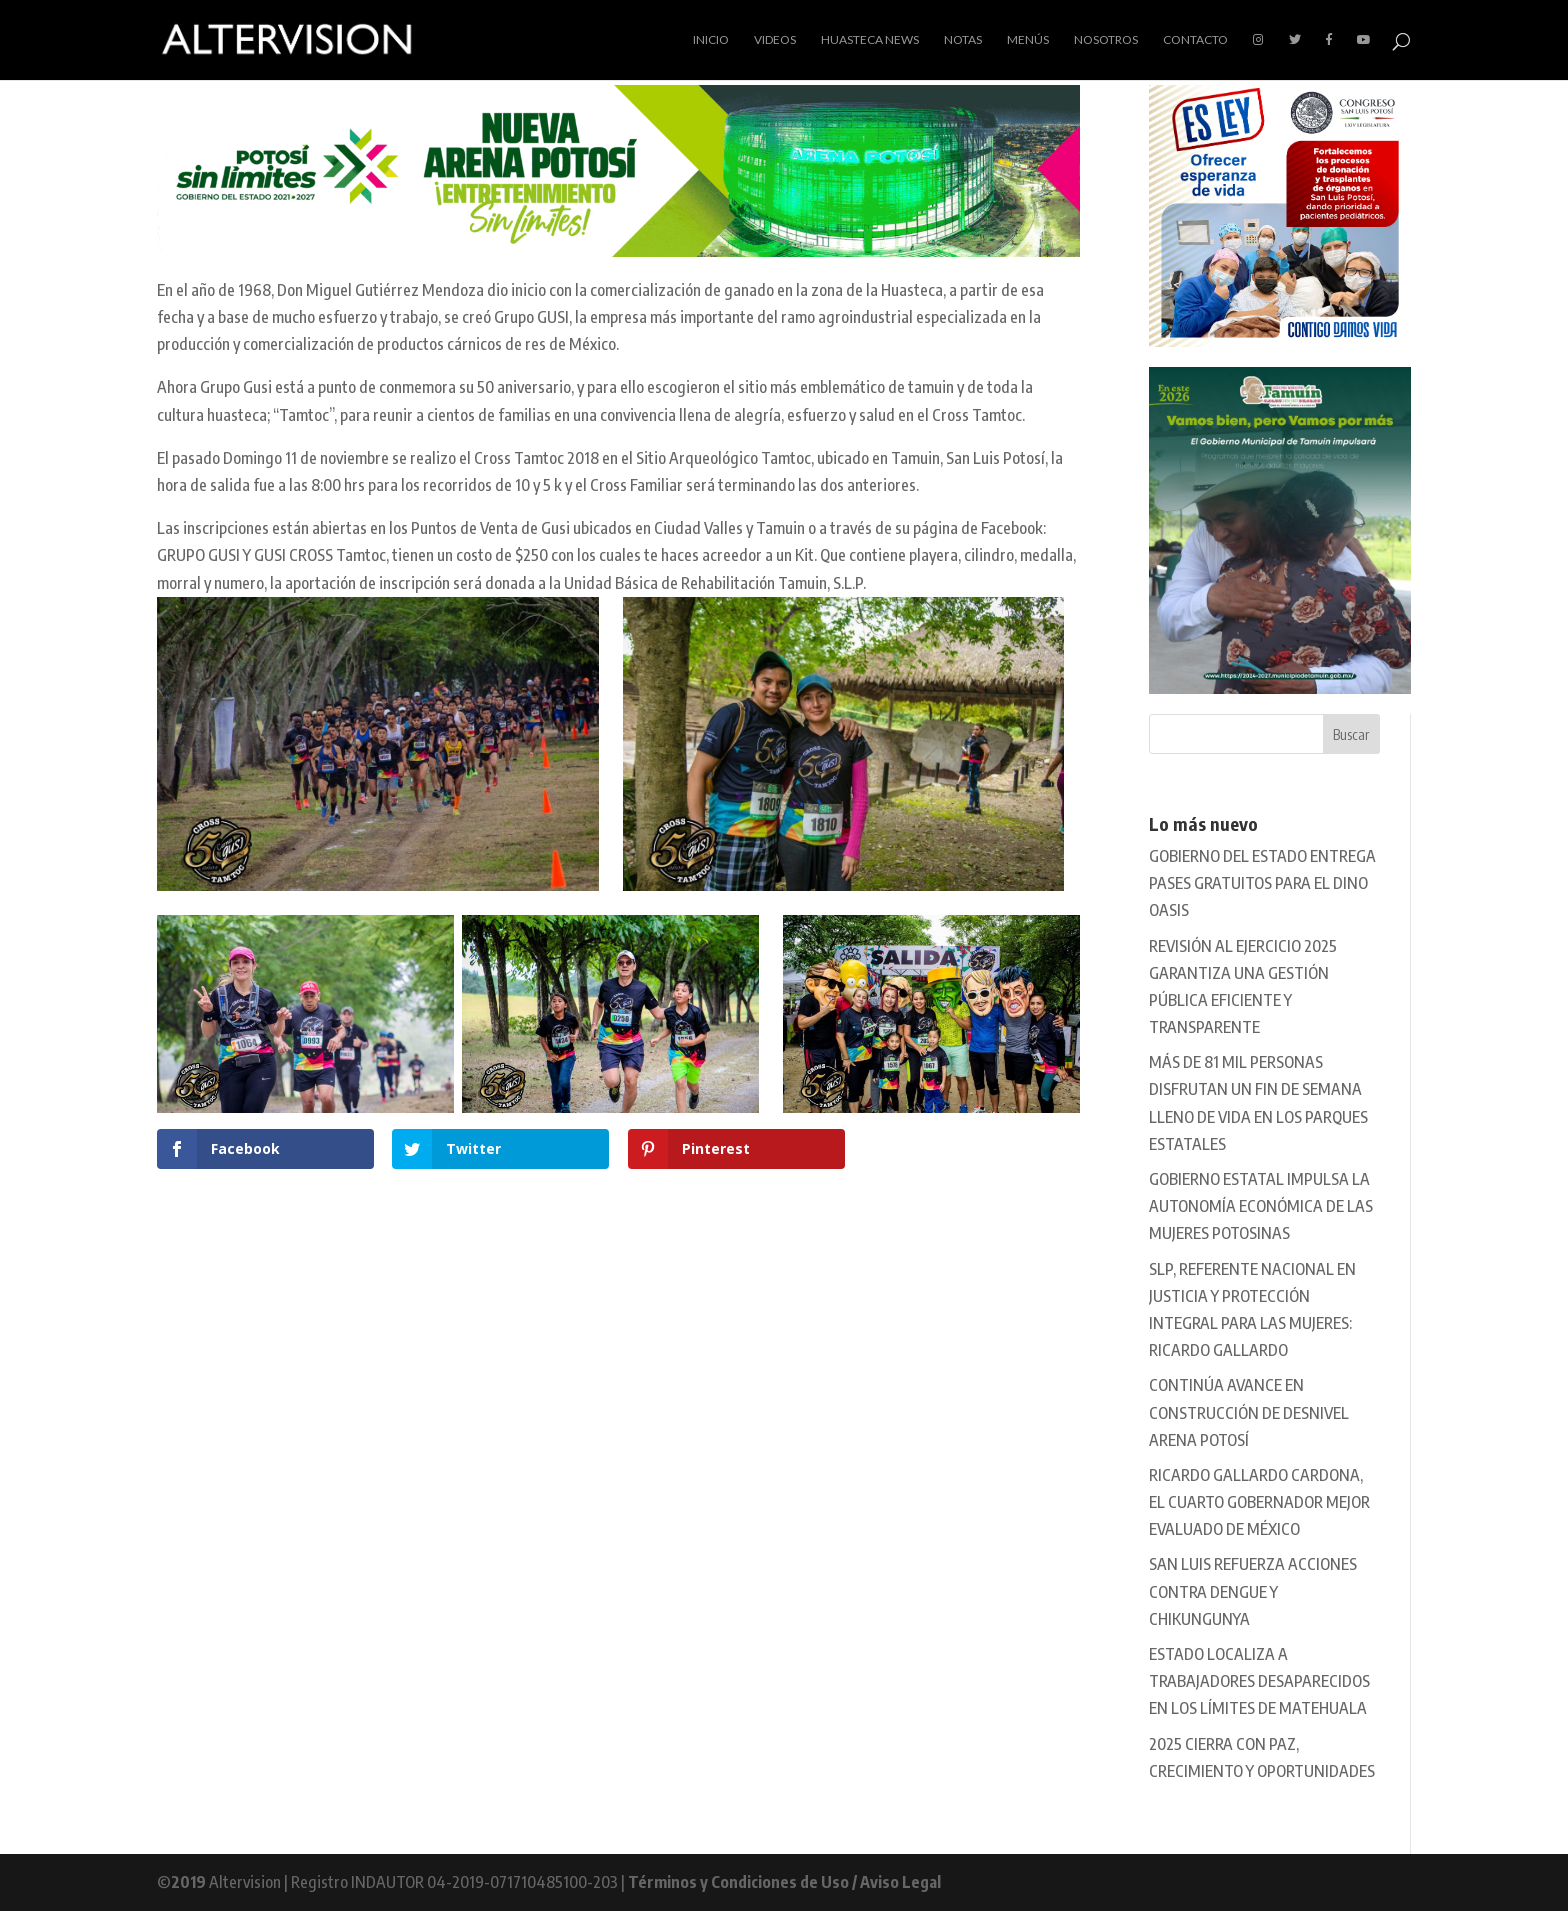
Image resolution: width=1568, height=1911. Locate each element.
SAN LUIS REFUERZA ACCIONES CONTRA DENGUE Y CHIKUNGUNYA (1253, 1591)
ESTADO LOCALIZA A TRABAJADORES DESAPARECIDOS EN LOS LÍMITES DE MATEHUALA (1259, 1681)
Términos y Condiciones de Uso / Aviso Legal (784, 1882)
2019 (188, 1882)
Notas (963, 40)
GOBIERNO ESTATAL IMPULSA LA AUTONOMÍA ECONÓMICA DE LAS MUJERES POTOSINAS (1261, 1206)
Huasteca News (870, 40)
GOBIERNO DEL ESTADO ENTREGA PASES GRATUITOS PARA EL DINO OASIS (1262, 883)
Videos (775, 40)
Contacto (1195, 40)
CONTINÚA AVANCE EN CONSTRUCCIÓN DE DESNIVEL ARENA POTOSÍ (1249, 1412)
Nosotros (1106, 40)
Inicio (711, 40)
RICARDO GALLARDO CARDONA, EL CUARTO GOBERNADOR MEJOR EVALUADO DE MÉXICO (1259, 1502)
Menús (1028, 40)
